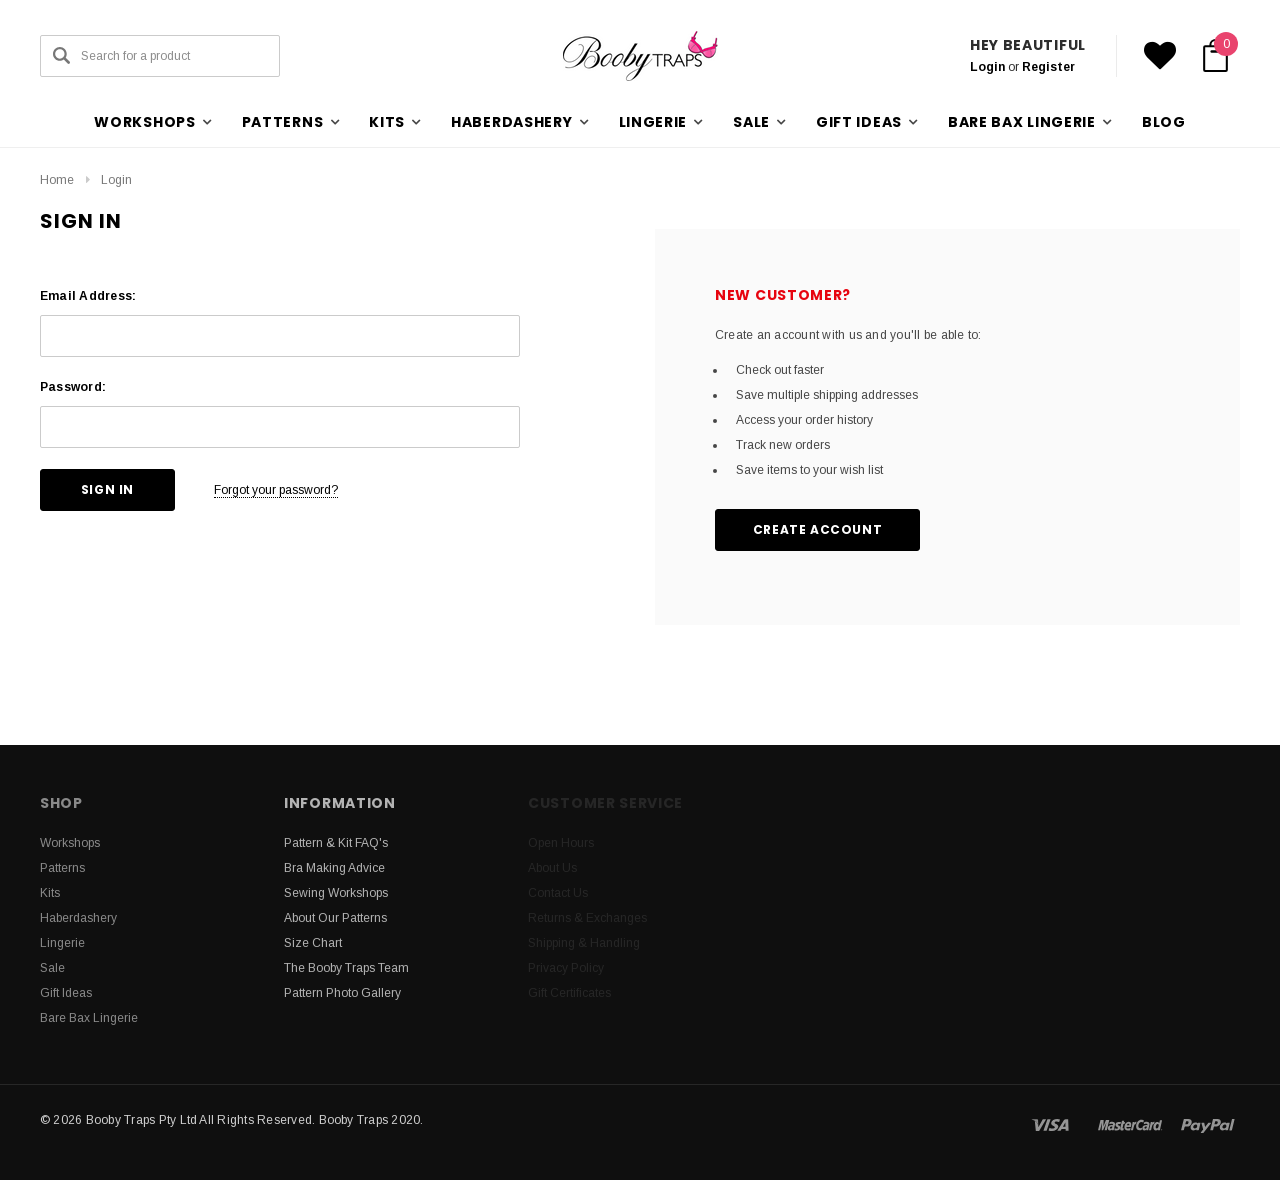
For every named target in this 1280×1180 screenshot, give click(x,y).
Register (1048, 67)
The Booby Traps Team (346, 968)
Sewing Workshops (336, 893)
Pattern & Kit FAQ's (336, 843)
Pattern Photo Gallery (342, 993)
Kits (50, 893)
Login (987, 67)
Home (57, 180)
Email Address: (88, 296)
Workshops (70, 843)
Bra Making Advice (334, 868)
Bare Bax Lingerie (89, 1018)
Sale (52, 968)
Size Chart (313, 943)
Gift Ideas (66, 993)
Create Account (817, 529)
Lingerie (62, 943)
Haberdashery (78, 918)
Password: (73, 387)
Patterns (62, 868)
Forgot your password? (276, 490)
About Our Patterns (335, 918)
